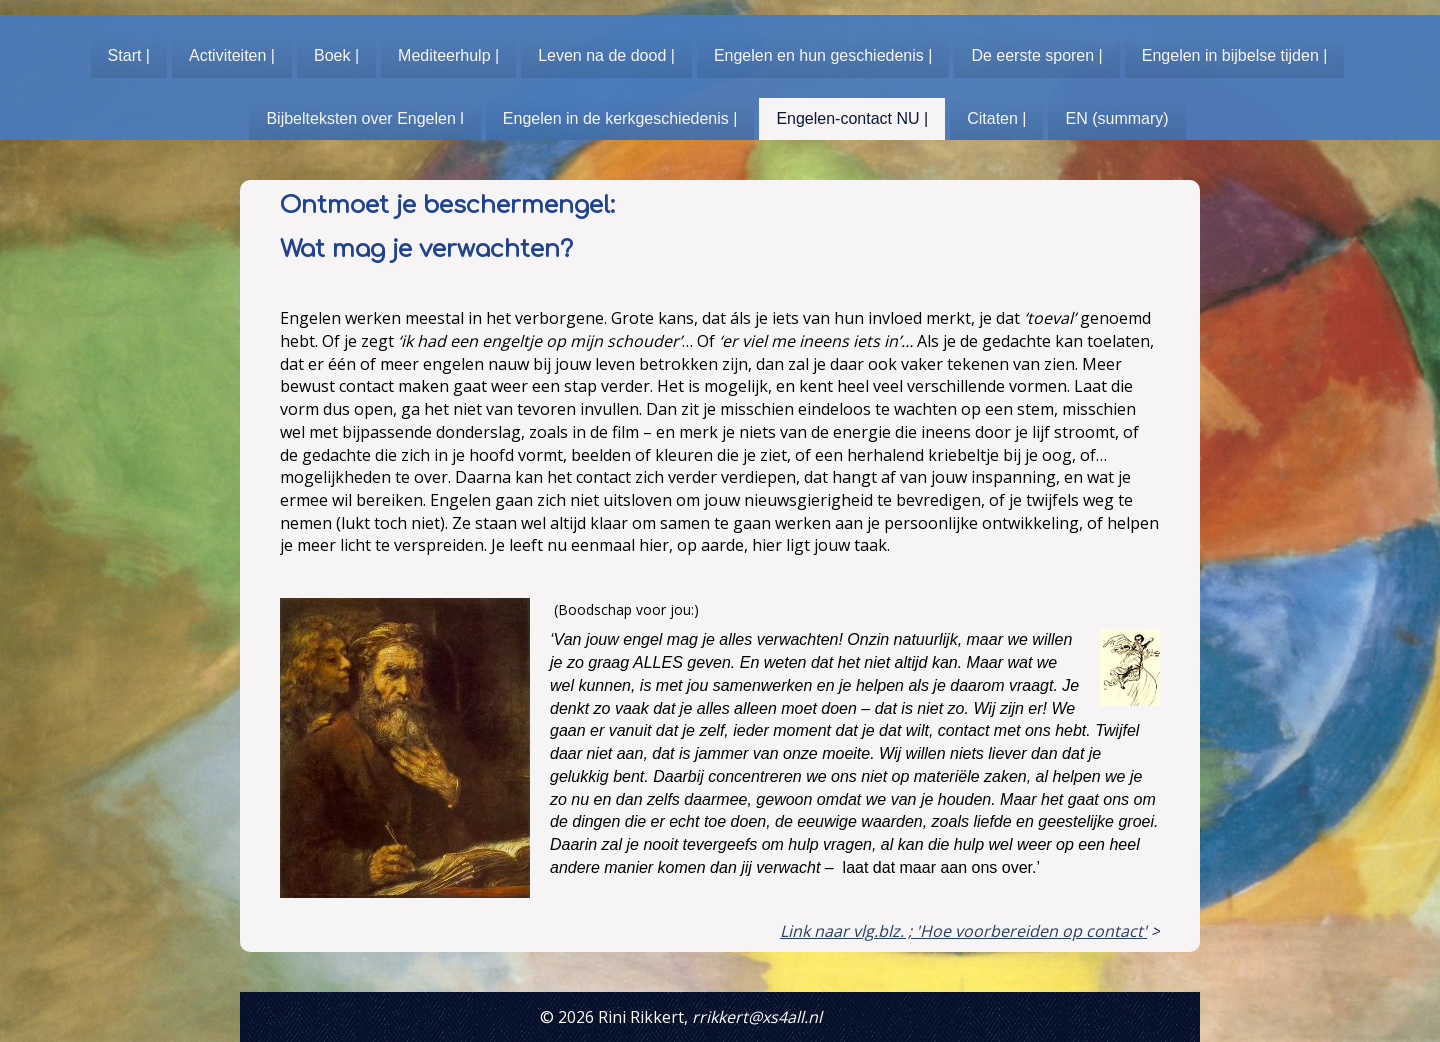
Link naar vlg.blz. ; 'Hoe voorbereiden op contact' (963, 931)
